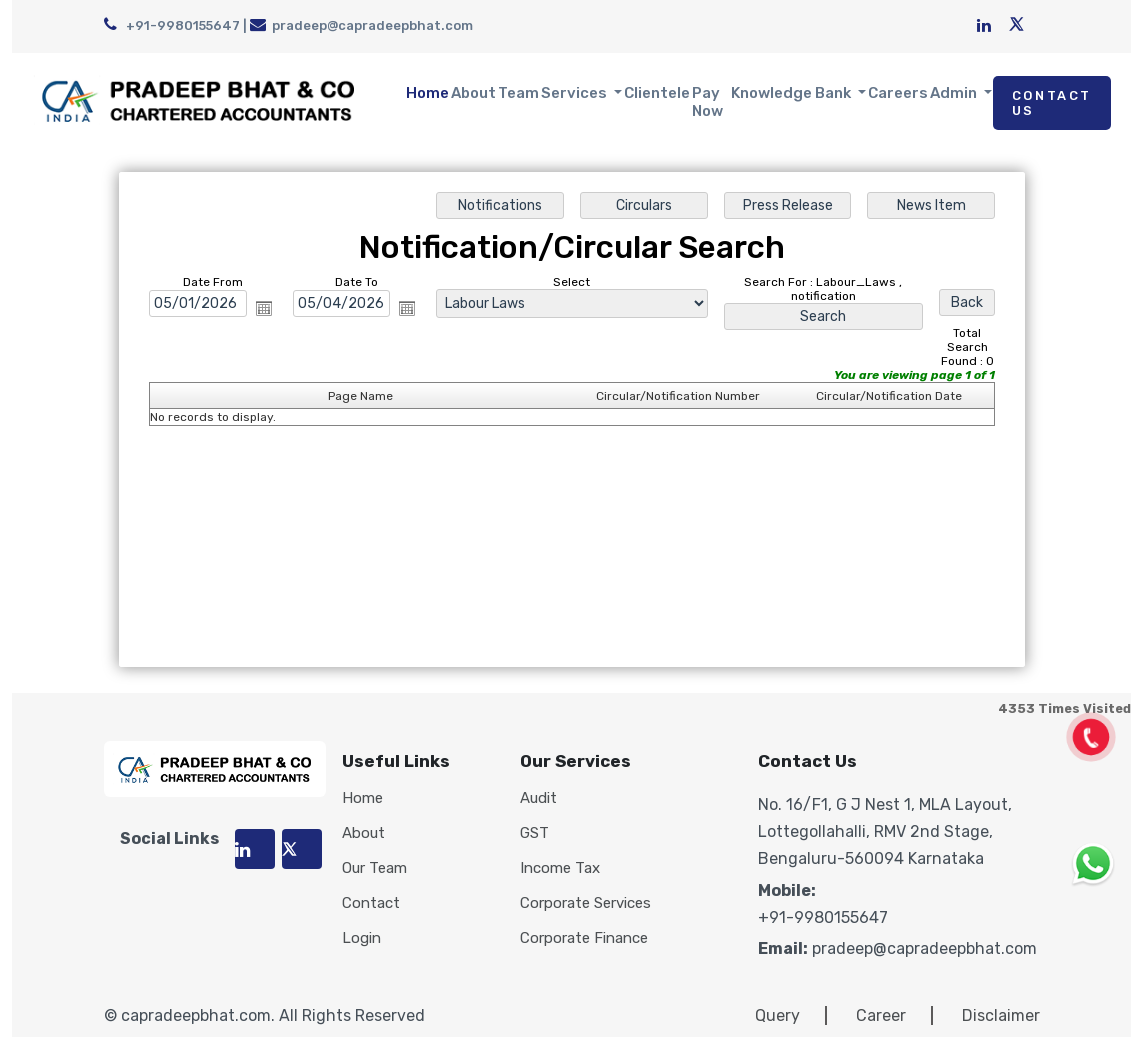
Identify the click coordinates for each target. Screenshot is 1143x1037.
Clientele (657, 93)
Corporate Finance (584, 938)
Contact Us (1052, 103)
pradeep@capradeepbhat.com (361, 25)
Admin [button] (955, 93)
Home (427, 93)
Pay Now (707, 102)
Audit (538, 798)
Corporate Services (585, 903)
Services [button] (575, 93)
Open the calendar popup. (264, 308)
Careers (898, 93)
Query (777, 1015)
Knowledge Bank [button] (792, 93)
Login (361, 938)
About (473, 93)
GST (534, 833)
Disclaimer (1001, 1015)
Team (518, 93)
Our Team (374, 868)
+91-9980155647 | (177, 25)
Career (881, 1015)
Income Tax (560, 868)
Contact (371, 903)
